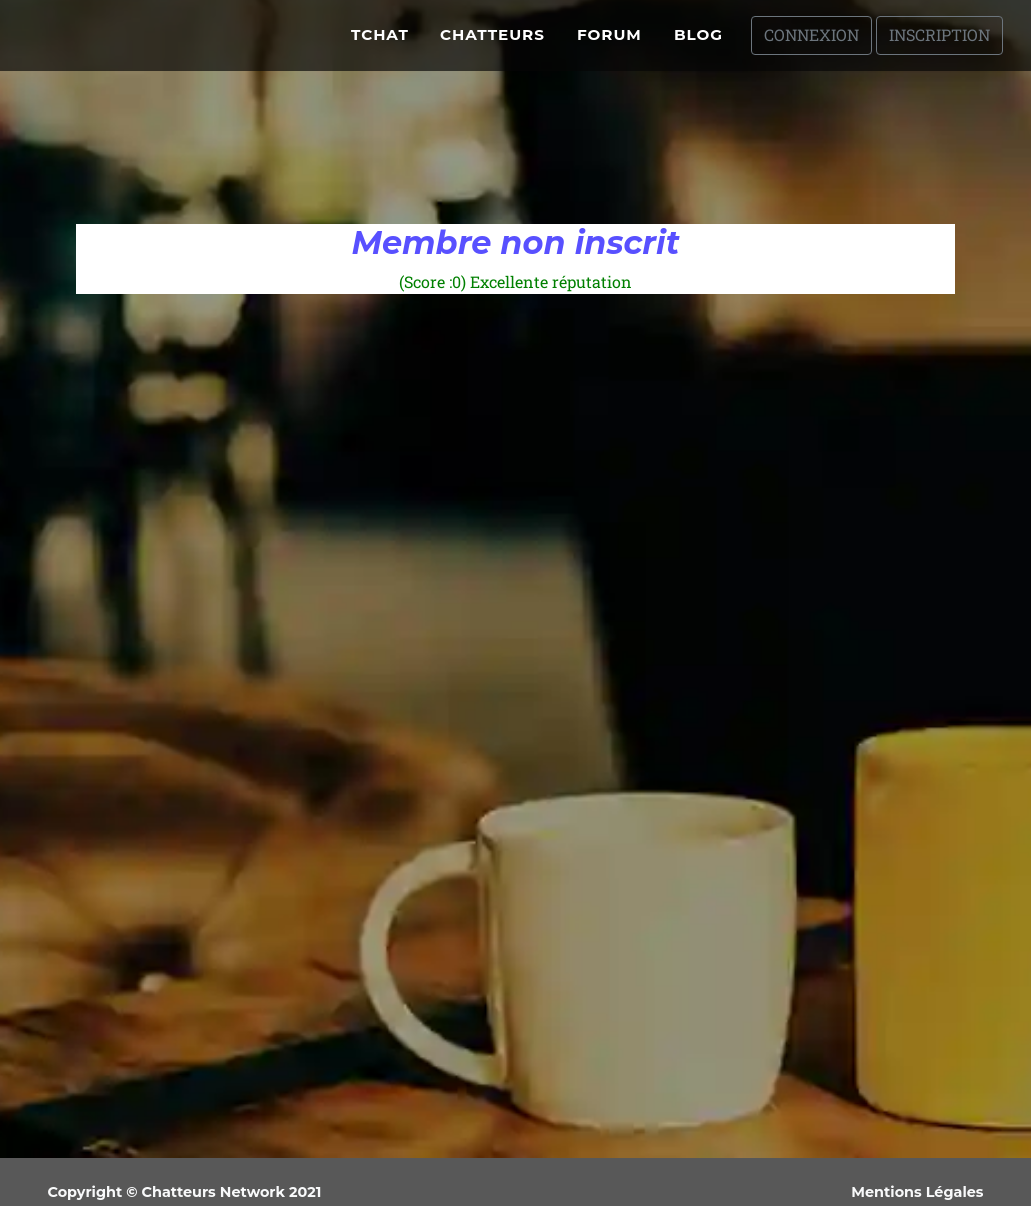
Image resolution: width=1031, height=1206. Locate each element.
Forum (609, 42)
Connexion (811, 42)
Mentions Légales (917, 1192)
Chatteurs (492, 42)
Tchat (380, 42)
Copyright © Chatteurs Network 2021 (185, 1192)
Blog (698, 42)
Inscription (939, 42)
